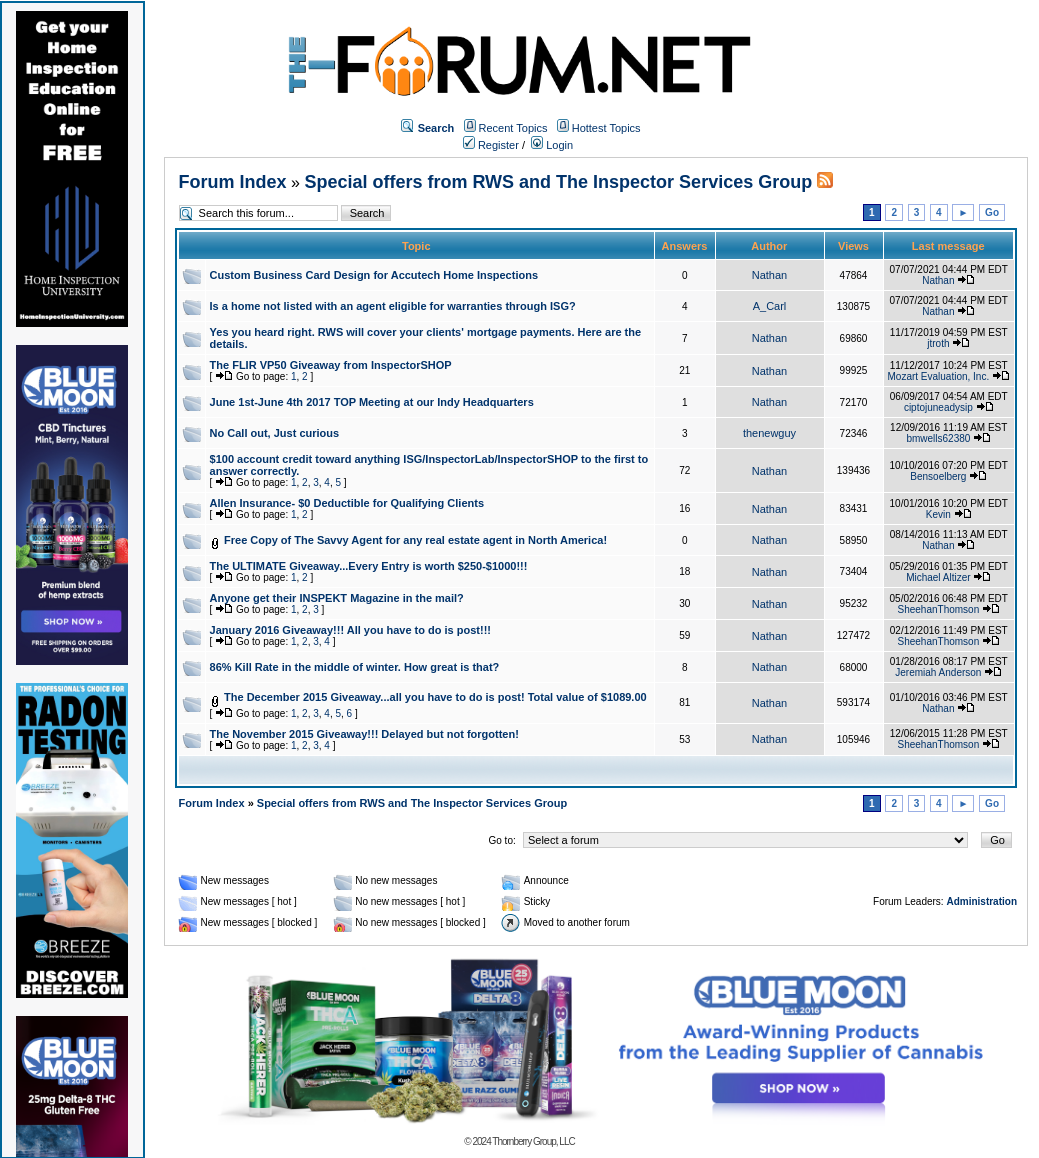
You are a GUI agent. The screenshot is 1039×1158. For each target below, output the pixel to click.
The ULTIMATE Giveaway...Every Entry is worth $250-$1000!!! (369, 566)
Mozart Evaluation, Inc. (939, 376)
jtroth (938, 343)
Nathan (769, 275)
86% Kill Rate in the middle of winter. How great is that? (355, 667)
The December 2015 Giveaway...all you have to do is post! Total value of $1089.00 (435, 697)
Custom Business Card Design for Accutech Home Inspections (374, 275)
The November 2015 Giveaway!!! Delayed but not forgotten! (364, 734)
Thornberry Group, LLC (533, 1141)
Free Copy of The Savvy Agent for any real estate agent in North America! (415, 540)
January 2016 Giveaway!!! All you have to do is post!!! (350, 630)
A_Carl (770, 306)
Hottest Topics (606, 128)
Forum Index (233, 182)
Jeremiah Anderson (938, 672)
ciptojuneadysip (938, 407)
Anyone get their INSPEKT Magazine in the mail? (337, 598)
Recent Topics (513, 128)
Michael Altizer (938, 577)
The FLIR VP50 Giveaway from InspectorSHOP (331, 365)
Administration (981, 901)
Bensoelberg (938, 476)
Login (552, 145)
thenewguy (769, 433)
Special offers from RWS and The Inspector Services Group (558, 182)
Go (992, 212)
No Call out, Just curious (275, 433)
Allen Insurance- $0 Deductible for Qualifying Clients (347, 503)
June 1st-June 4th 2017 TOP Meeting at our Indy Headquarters (372, 402)
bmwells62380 (938, 438)
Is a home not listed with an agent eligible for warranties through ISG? (393, 306)
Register (491, 145)
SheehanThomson (938, 609)
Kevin (938, 514)
